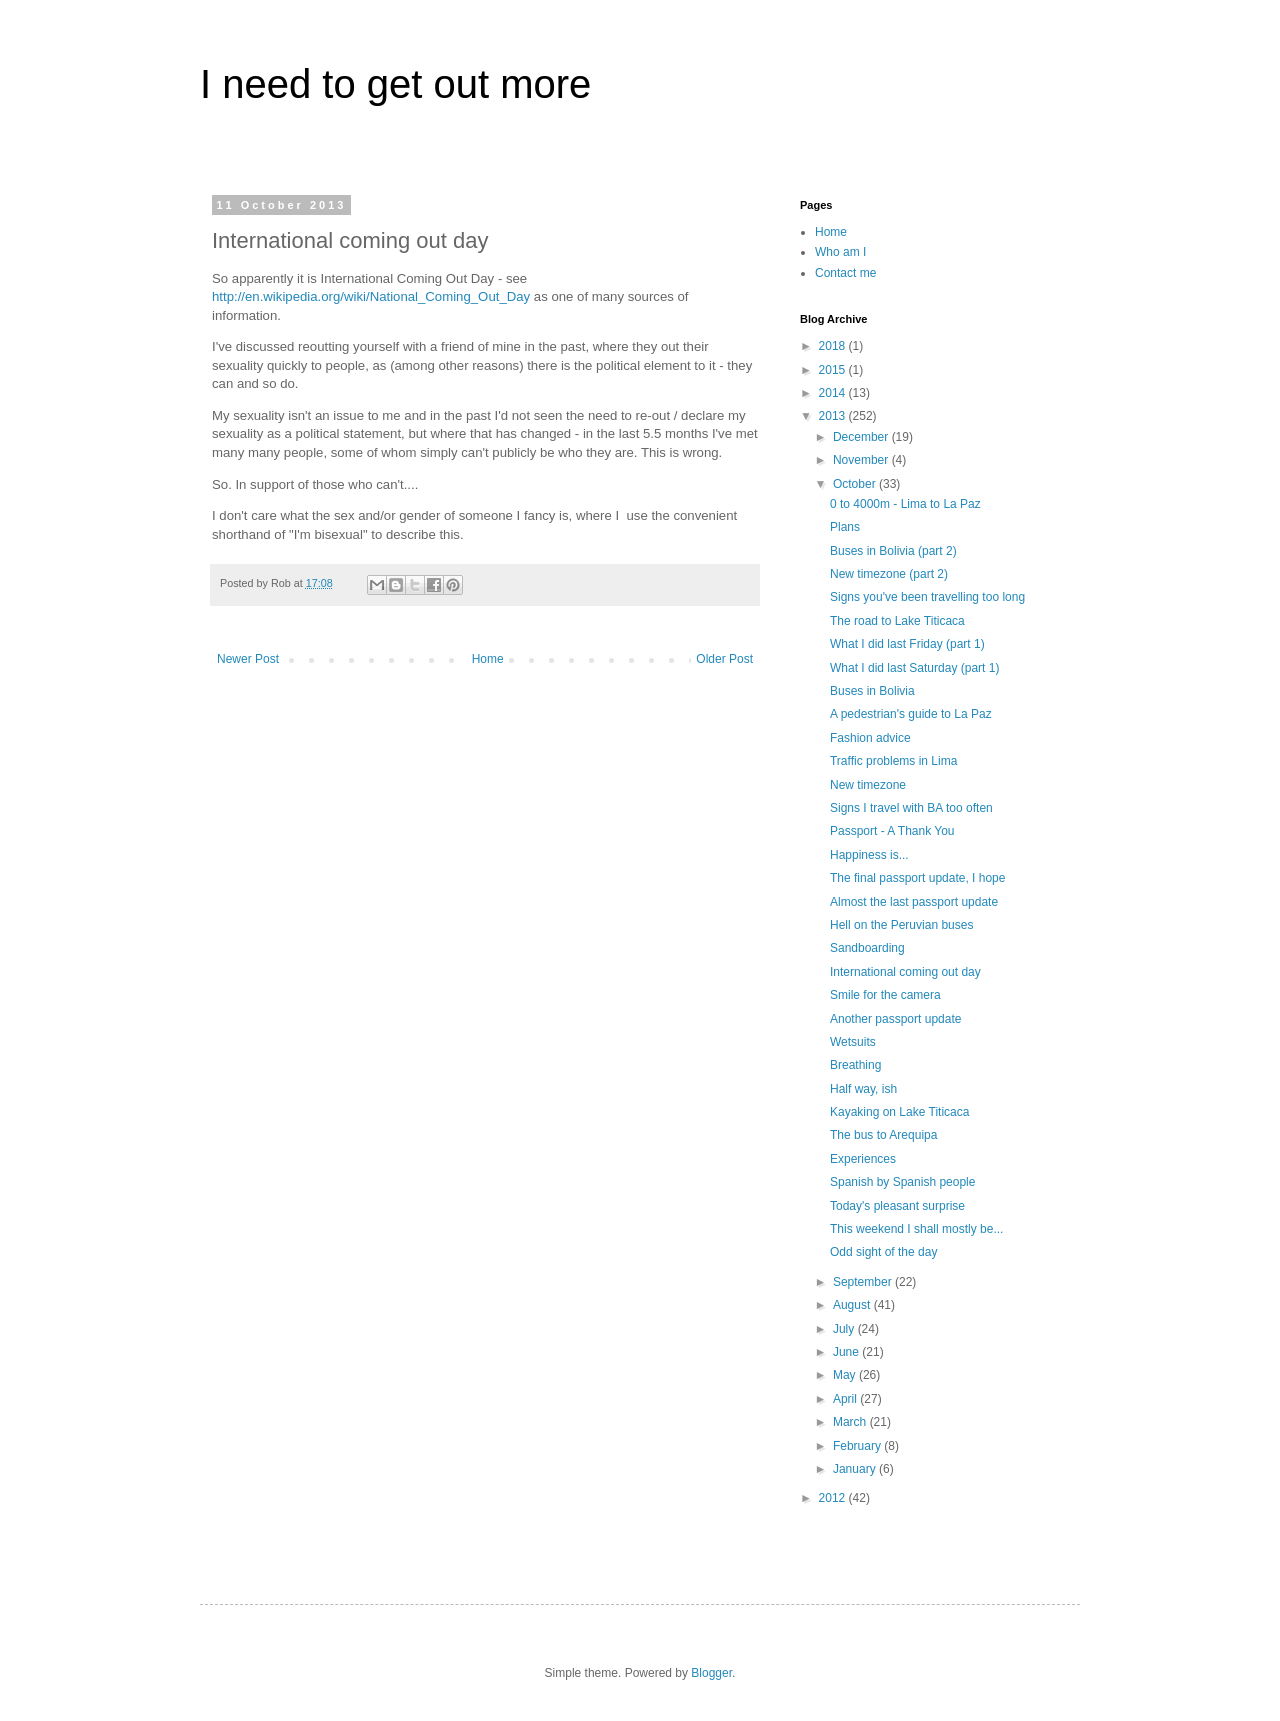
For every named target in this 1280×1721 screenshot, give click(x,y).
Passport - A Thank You (892, 831)
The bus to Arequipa (883, 1135)
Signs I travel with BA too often (911, 808)
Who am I (840, 252)
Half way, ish (863, 1089)
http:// (228, 296)
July (845, 1329)
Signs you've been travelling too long (927, 597)
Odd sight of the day (883, 1252)
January (856, 1469)
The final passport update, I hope (917, 878)
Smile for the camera (885, 995)
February (858, 1446)
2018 (834, 346)
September (864, 1282)
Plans (845, 527)
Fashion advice (870, 738)
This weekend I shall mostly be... (916, 1229)
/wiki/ (354, 296)
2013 (834, 416)
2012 (834, 1498)
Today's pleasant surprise (897, 1206)
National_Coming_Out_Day (450, 296)
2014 (834, 393)
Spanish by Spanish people (902, 1182)
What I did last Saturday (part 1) (914, 668)
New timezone (868, 785)
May (846, 1375)
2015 (834, 370)
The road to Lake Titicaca (897, 621)
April (846, 1399)
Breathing (855, 1065)
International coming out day (905, 972)
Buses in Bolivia (872, 691)
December (862, 437)
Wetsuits (853, 1042)
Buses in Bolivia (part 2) (893, 551)
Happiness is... (869, 855)
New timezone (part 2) (889, 574)
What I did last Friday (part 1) (907, 644)
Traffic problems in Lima (893, 761)
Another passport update (895, 1019)
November (862, 460)
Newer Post (248, 659)
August (853, 1305)
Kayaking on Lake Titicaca (899, 1112)
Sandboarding (867, 948)
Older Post (724, 659)
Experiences (863, 1159)
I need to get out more (395, 84)
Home (488, 659)
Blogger (711, 1673)
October (856, 484)
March (851, 1422)
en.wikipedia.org (292, 296)
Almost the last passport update (914, 902)
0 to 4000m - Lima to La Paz (905, 504)
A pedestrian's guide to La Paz (911, 714)
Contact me (845, 273)
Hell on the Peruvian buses (901, 925)
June (847, 1352)
